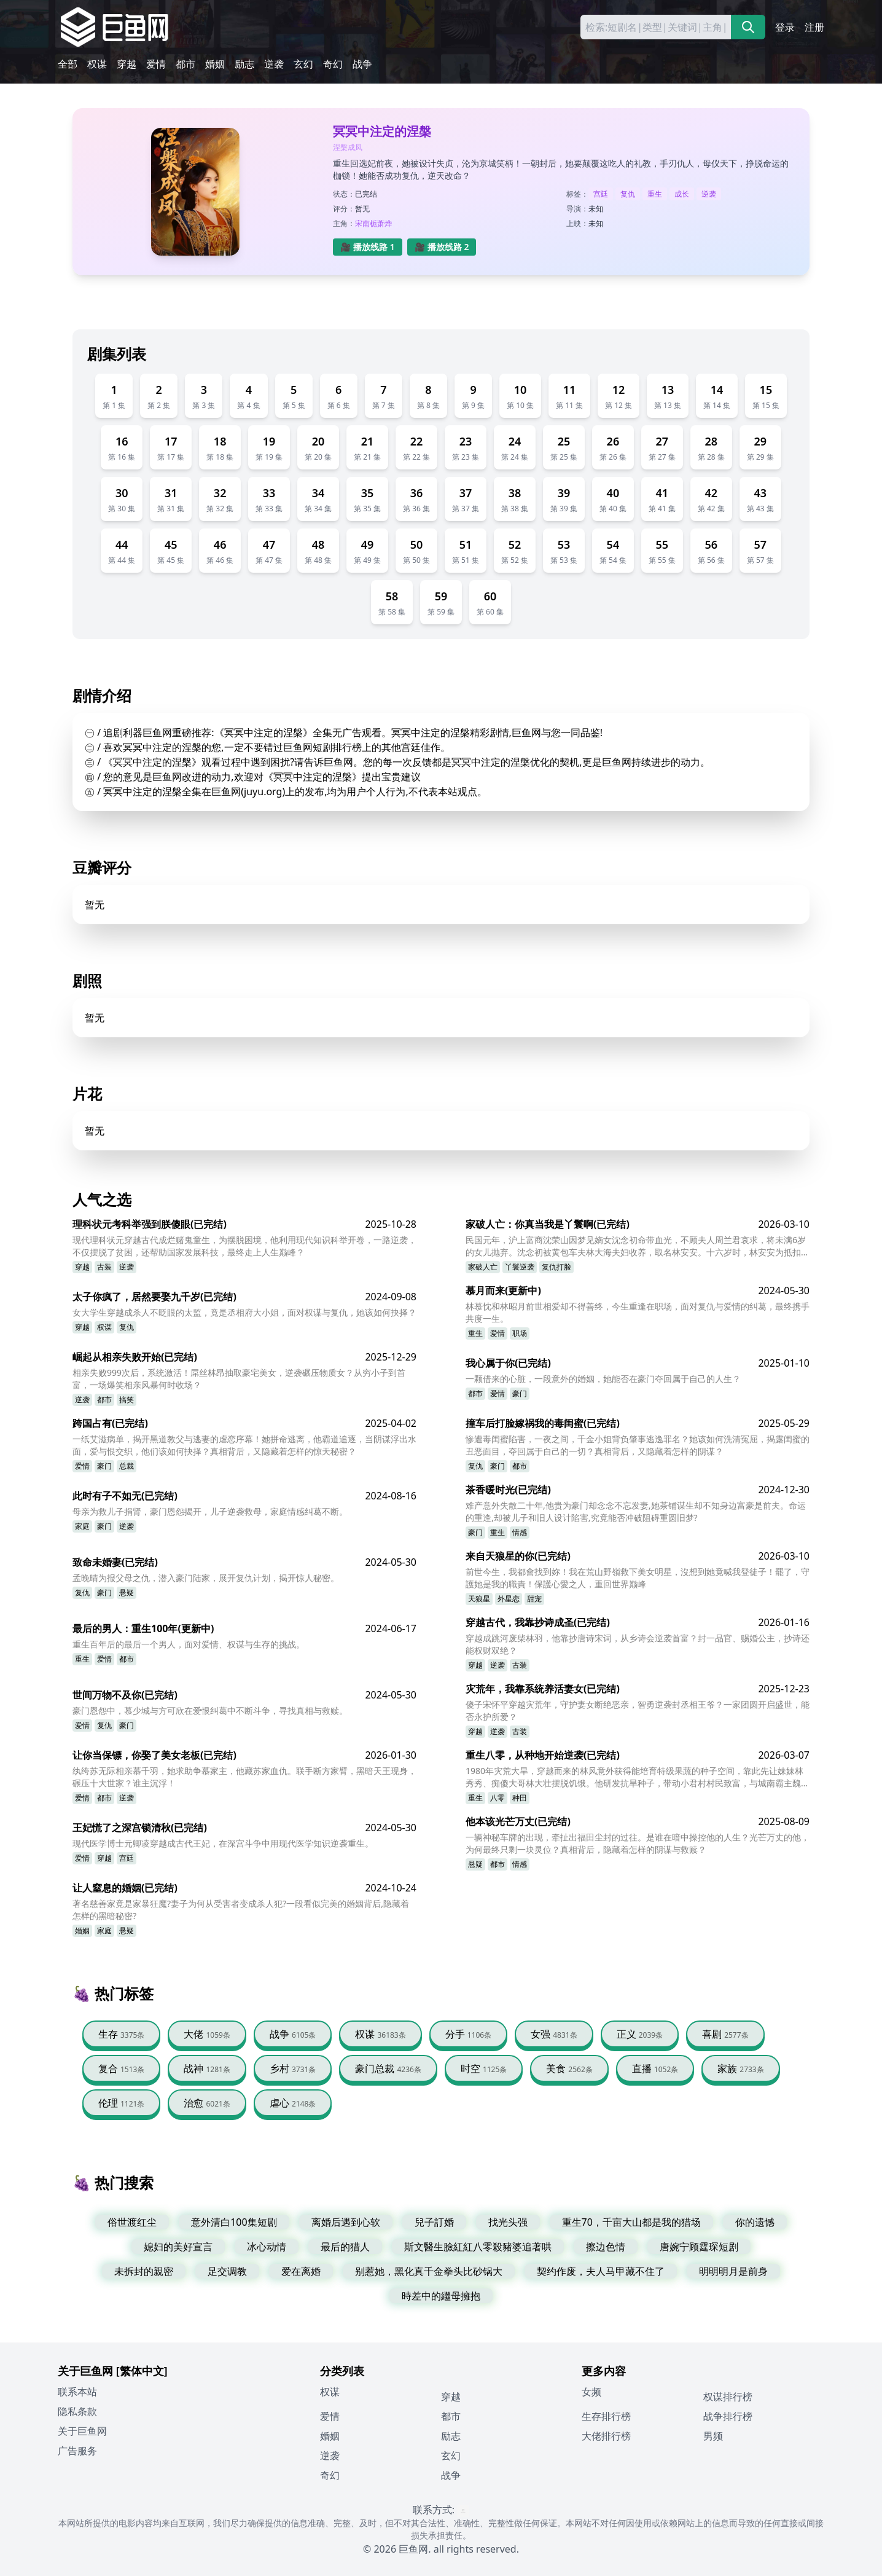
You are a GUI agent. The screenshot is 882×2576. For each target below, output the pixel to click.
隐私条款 (77, 2411)
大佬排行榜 (606, 2436)
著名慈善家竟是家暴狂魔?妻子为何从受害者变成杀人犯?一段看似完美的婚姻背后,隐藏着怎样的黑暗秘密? (240, 1910)
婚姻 (215, 64)
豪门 (519, 1393)
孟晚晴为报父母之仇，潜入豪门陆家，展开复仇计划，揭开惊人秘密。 (205, 1578)
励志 (244, 64)
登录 (785, 27)
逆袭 (274, 64)
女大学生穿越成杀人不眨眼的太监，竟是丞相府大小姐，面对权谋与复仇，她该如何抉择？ (244, 1312)
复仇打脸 (556, 1267)
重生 (654, 194)
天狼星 (479, 1598)
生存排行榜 (606, 2416)
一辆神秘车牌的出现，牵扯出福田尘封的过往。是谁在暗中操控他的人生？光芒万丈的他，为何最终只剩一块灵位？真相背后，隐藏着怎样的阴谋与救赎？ (638, 1843)
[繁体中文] (142, 2370)
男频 (713, 2436)
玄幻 (303, 64)
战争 (362, 64)
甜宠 (534, 1598)
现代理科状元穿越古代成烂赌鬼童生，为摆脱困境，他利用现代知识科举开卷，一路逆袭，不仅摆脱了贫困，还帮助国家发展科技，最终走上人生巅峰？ (244, 1246)
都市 (185, 64)
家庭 (82, 1526)
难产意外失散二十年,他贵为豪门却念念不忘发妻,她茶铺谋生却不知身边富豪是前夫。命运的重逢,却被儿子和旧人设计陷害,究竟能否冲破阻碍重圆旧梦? (636, 1511)
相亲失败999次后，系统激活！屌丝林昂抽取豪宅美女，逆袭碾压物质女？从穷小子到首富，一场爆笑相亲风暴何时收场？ (238, 1379)
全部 (67, 64)
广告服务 (77, 2450)
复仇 (627, 194)
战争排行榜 (727, 2416)
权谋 (97, 64)
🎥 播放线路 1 (367, 247)
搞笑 (126, 1399)
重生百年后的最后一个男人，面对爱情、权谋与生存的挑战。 (188, 1644)
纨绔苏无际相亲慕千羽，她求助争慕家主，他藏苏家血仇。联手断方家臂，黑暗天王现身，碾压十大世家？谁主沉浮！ (244, 1777)
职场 (519, 1333)
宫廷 (600, 194)
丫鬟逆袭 (519, 1267)
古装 (104, 1267)
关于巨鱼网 (82, 2431)
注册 (814, 27)
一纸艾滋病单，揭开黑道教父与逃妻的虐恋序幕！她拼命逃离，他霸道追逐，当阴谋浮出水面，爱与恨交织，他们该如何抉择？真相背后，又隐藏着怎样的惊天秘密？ (244, 1445)
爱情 (156, 64)
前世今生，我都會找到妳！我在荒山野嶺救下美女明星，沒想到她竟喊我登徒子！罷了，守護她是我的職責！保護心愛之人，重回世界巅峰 (638, 1578)
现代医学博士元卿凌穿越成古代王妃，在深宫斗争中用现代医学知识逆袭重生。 (222, 1843)
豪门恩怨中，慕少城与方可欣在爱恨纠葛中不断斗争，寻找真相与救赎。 (210, 1710)
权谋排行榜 (727, 2396)
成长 (681, 194)
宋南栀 (366, 223)
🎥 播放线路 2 (442, 247)
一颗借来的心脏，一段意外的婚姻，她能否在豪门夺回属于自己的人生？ (603, 1378)
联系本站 (77, 2391)
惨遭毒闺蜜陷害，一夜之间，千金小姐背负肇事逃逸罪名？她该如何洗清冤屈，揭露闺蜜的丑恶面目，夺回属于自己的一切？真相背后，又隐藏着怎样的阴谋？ (638, 1445)
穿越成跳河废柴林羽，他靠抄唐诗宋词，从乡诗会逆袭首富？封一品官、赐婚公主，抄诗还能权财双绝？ (638, 1644)
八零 (497, 1798)
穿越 (126, 64)
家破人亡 (483, 1267)
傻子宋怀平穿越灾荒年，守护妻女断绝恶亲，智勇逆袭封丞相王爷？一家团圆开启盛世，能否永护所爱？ (638, 1710)
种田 (519, 1798)
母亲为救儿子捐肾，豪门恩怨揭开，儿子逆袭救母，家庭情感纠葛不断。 (210, 1511)
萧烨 (384, 223)
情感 (519, 1532)
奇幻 (333, 64)
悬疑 (126, 1592)
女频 (591, 2391)
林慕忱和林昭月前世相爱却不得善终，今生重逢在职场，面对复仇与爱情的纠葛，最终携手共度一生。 (638, 1312)
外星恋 (509, 1598)
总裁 (126, 1466)
